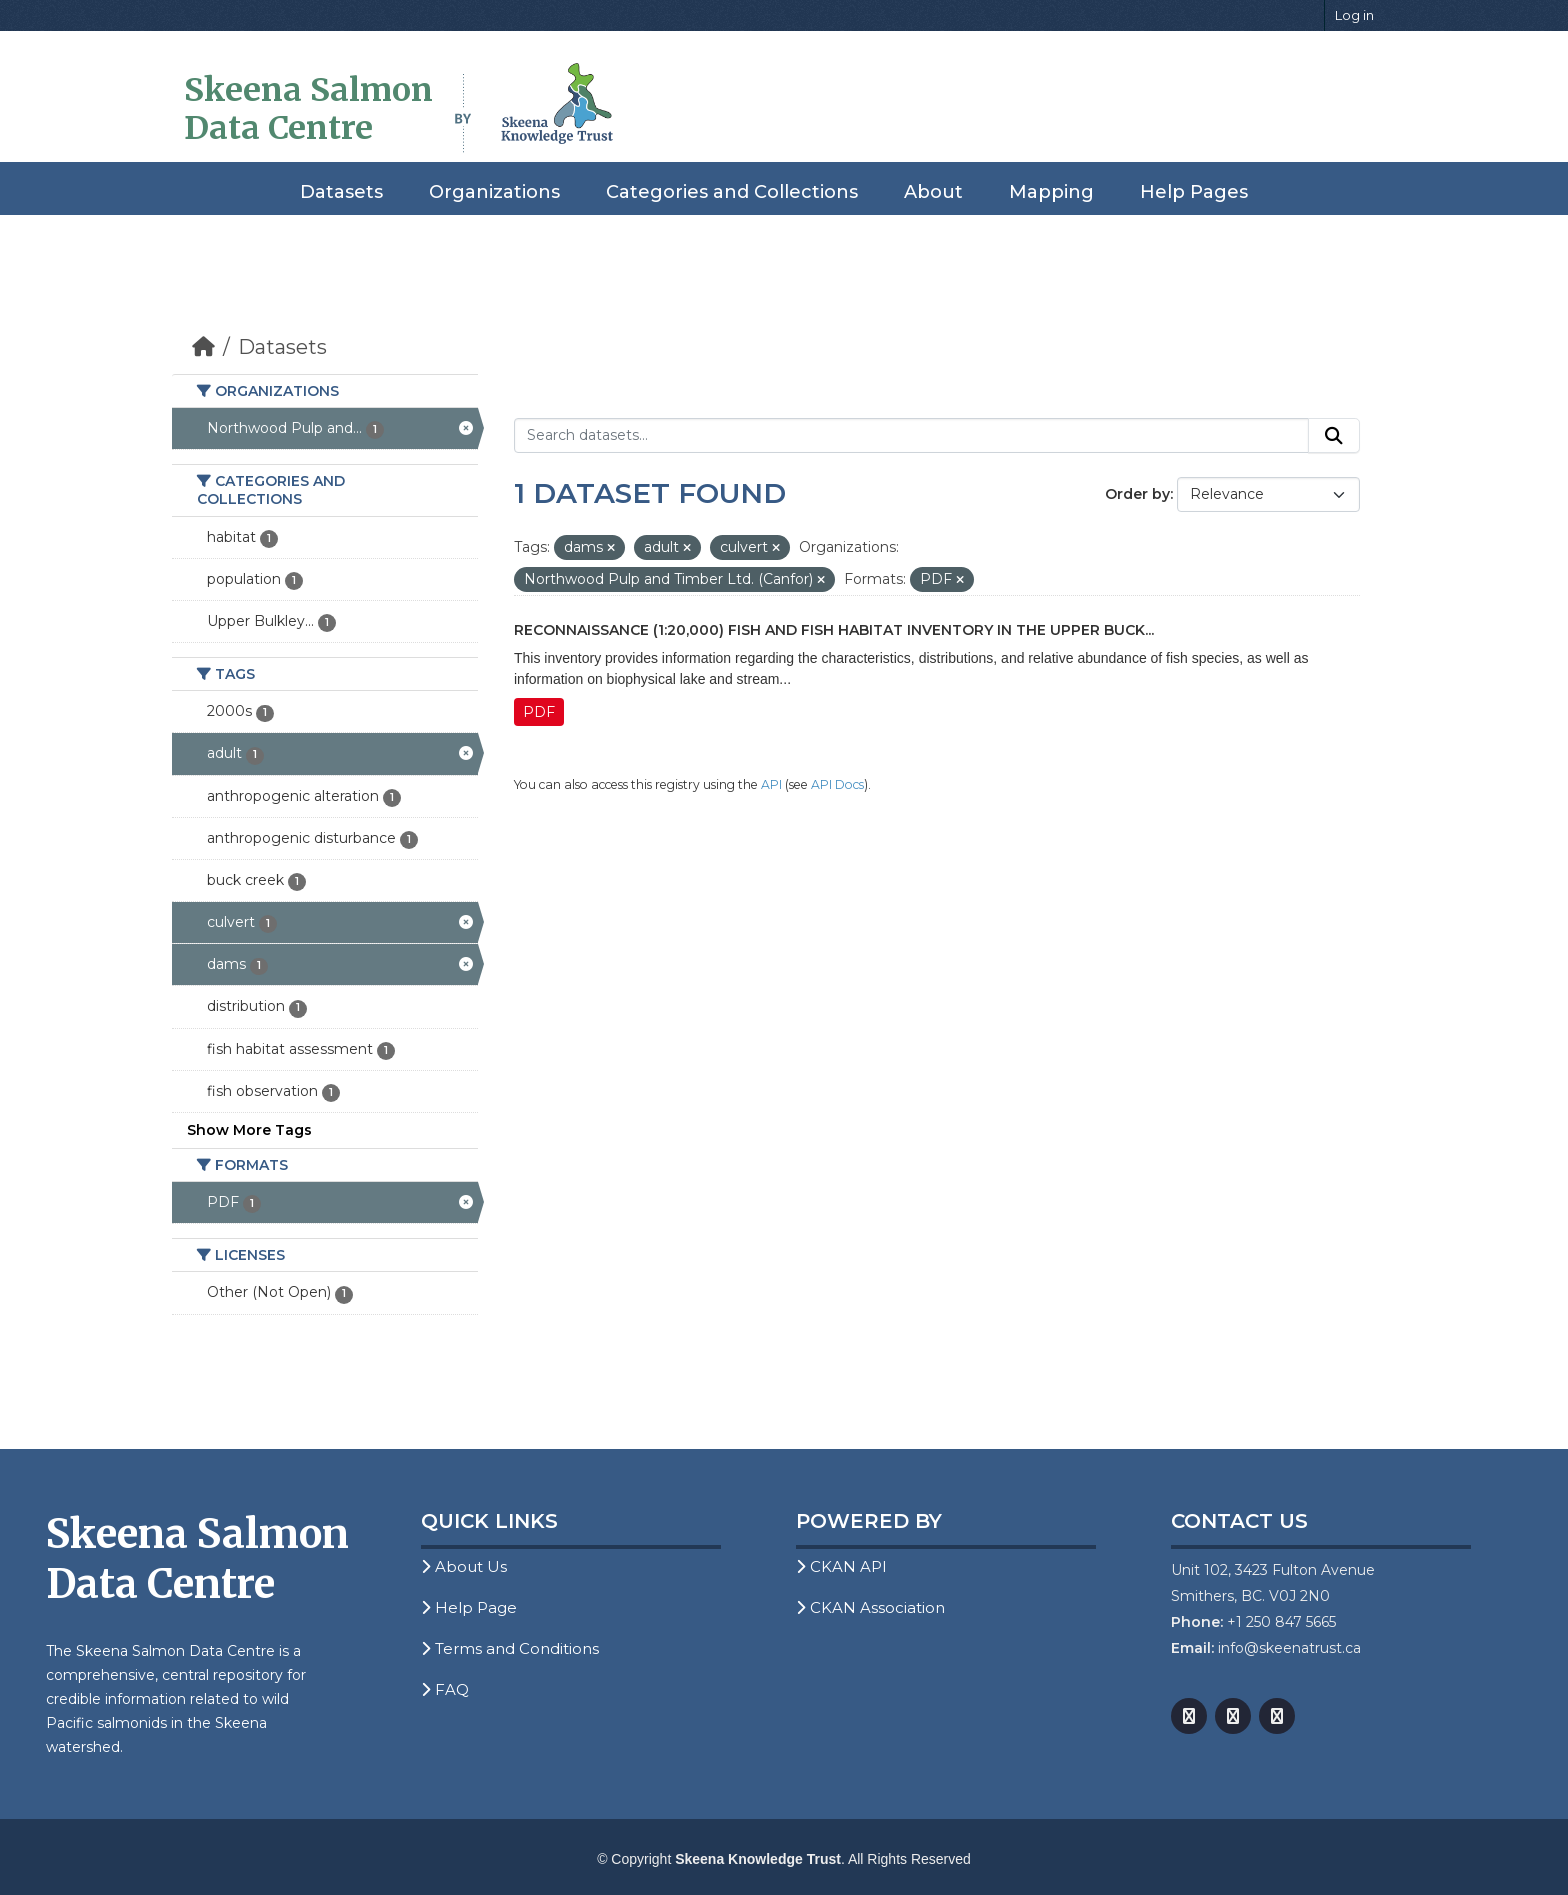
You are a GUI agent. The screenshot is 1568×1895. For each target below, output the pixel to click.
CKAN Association (870, 1607)
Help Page (469, 1607)
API (771, 784)
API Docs (837, 784)
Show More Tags (249, 1130)
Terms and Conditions (510, 1648)
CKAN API (841, 1566)
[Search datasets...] (911, 436)
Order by (1137, 494)
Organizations (494, 192)
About (933, 192)
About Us (464, 1566)
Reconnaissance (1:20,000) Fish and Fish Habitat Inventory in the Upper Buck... (834, 630)
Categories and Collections (732, 192)
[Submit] (1334, 436)
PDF (539, 712)
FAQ (445, 1689)
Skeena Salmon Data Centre (308, 109)
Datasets (341, 192)
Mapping (1051, 192)
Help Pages (1194, 192)
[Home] (203, 347)
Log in (1354, 15)
